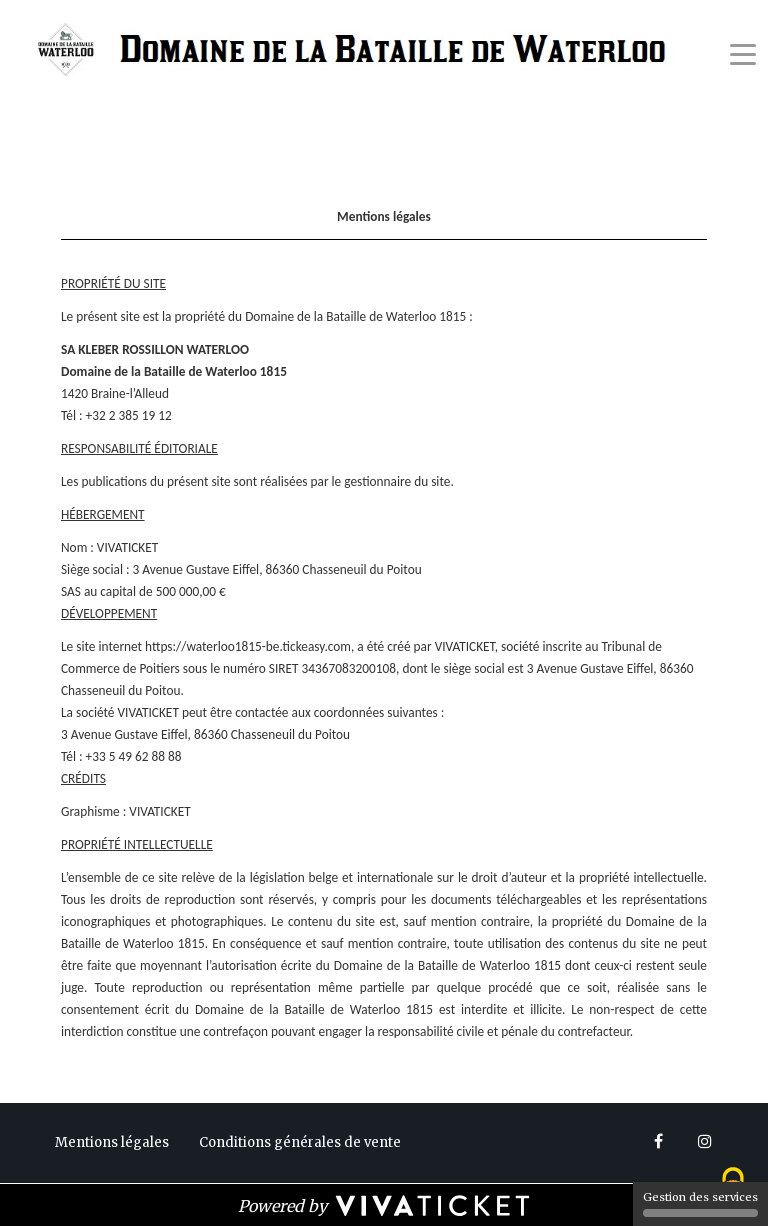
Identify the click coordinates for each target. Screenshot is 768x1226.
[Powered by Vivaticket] (384, 1205)
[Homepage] (359, 51)
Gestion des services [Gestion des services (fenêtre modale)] (700, 1203)
